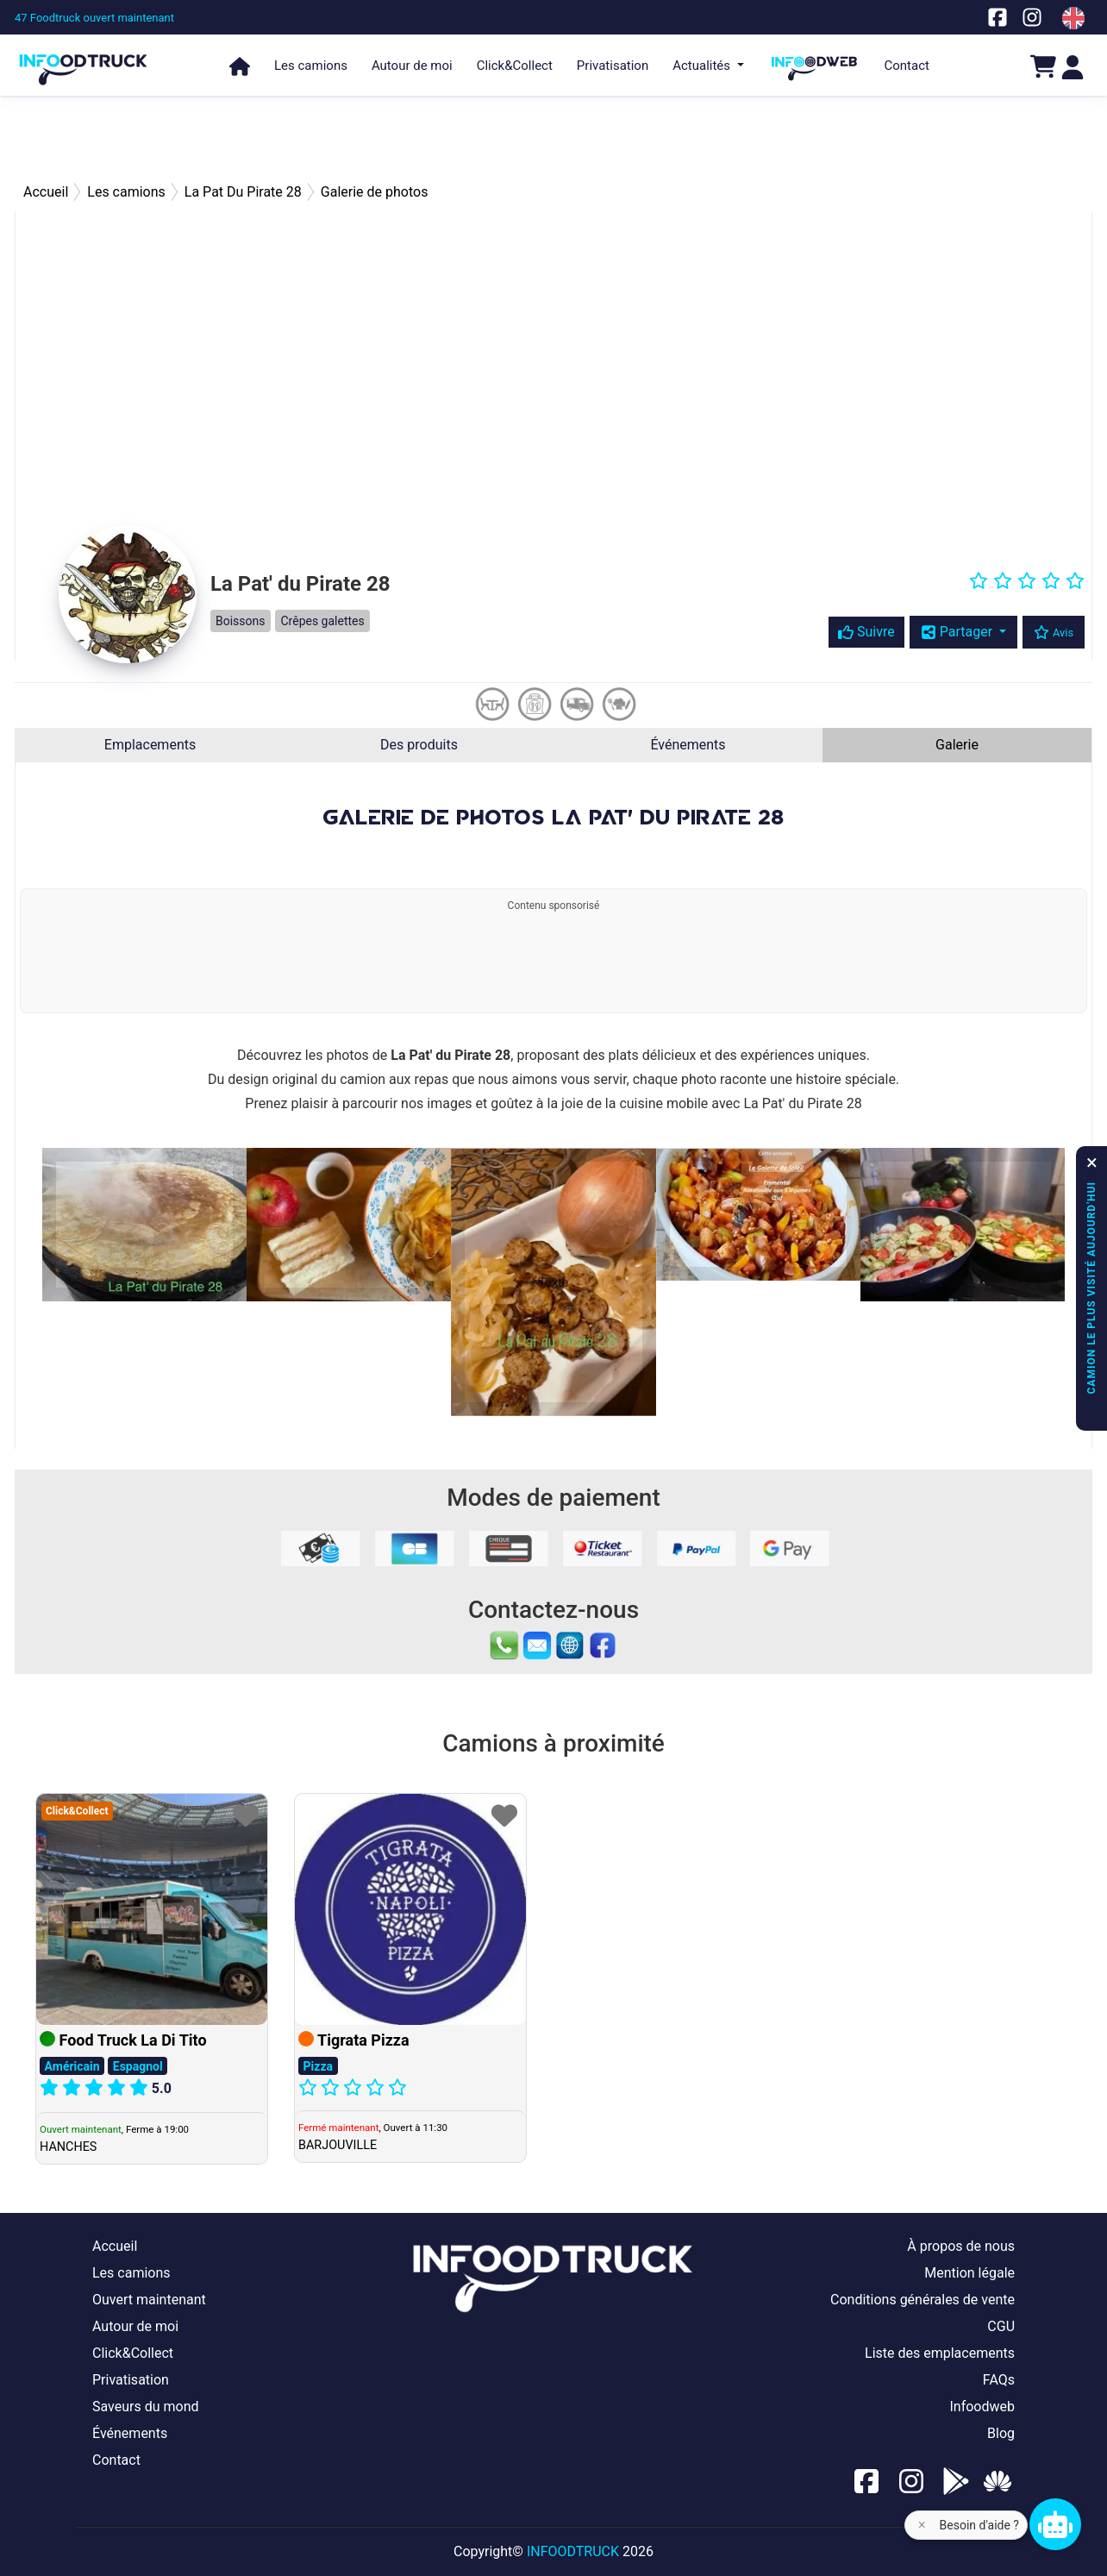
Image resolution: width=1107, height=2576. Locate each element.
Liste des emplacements (940, 2353)
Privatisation (612, 65)
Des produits (419, 744)
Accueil (114, 2246)
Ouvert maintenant (149, 2299)
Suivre (866, 632)
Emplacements (150, 744)
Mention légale (969, 2273)
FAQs (999, 2380)
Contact (907, 65)
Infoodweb (982, 2406)
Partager (958, 632)
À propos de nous (961, 2246)
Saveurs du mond (145, 2406)
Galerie (957, 744)
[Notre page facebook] (997, 17)
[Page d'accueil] (84, 61)
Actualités (703, 65)
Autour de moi (412, 65)
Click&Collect (515, 65)
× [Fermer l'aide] (922, 2524)
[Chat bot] (1055, 2524)
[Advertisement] (553, 138)
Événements (687, 744)
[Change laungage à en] (1073, 18)
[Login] (1072, 66)
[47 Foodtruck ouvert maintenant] (94, 17)
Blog (1001, 2433)
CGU (1001, 2326)
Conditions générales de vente (922, 2299)
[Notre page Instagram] (1032, 17)
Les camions (310, 65)
